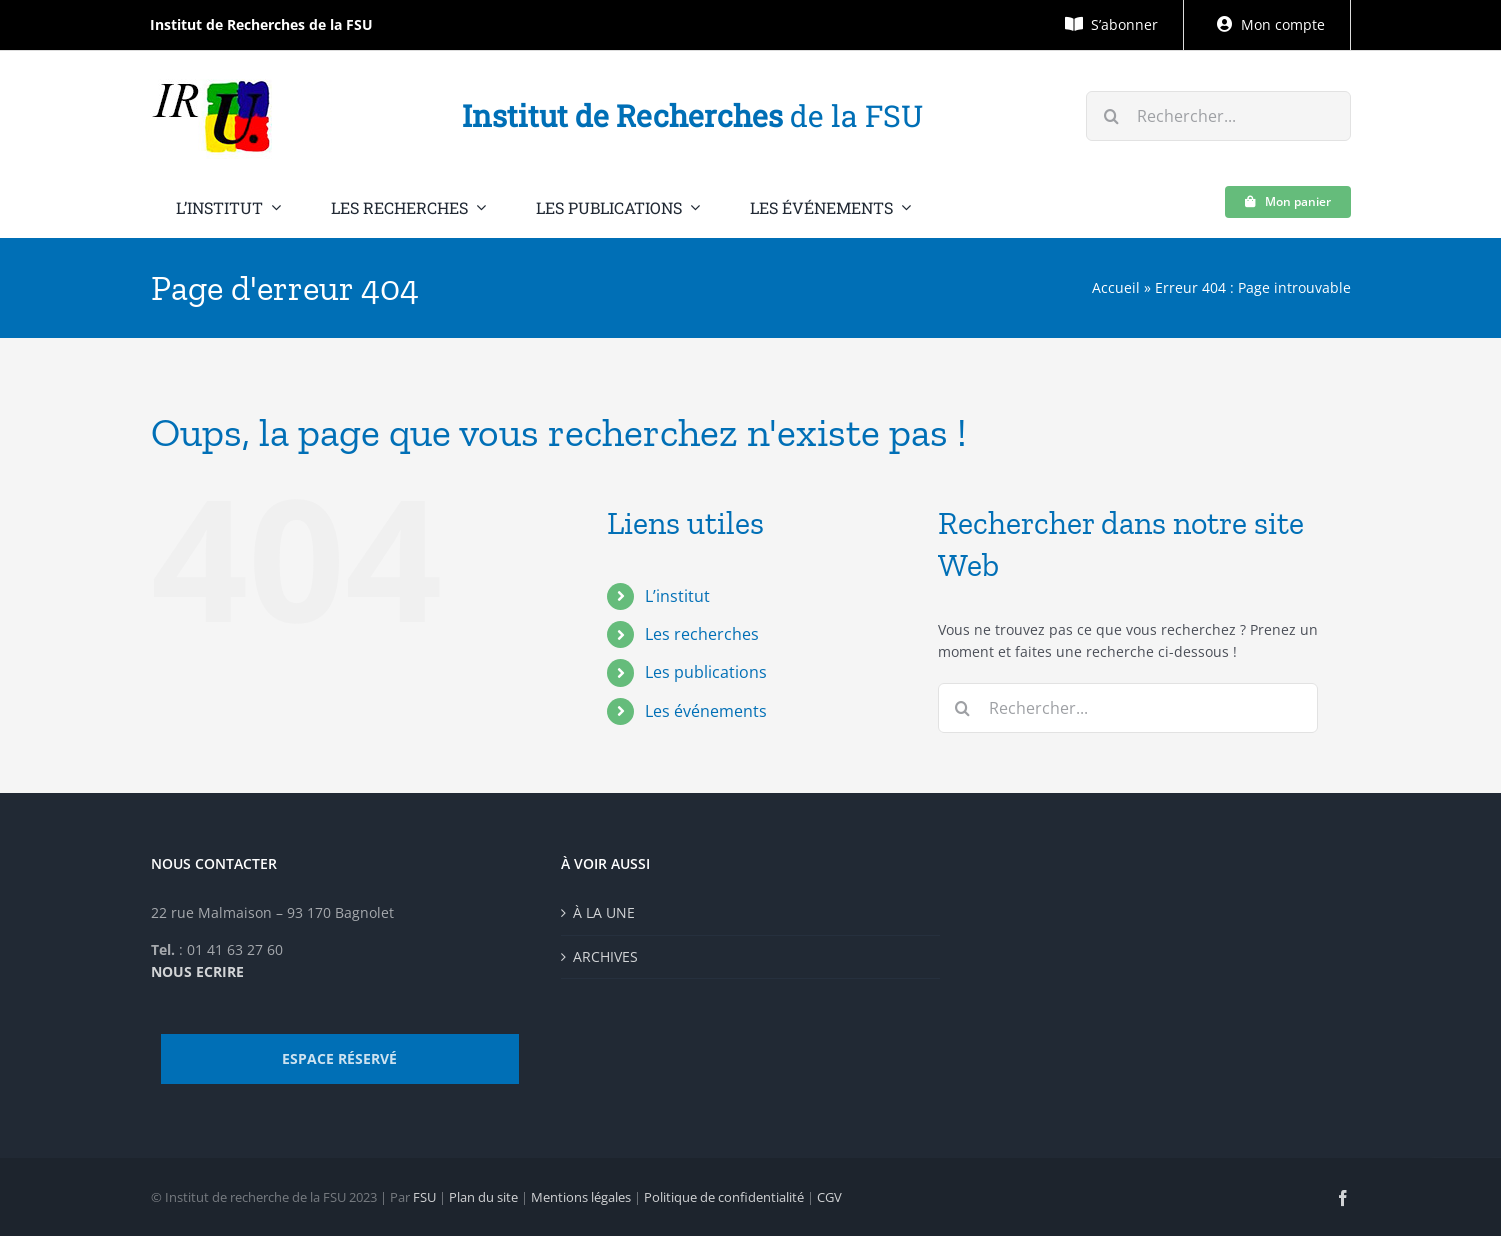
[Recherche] (1111, 116)
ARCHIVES (605, 956)
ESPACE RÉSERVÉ (339, 1058)
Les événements (706, 711)
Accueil (1116, 287)
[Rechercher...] (1218, 116)
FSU (424, 1197)
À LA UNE (604, 912)
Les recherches (702, 634)
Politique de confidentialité (724, 1197)
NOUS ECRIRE (197, 971)
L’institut (677, 596)
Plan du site (483, 1197)
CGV (829, 1197)
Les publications (706, 672)
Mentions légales (581, 1197)
